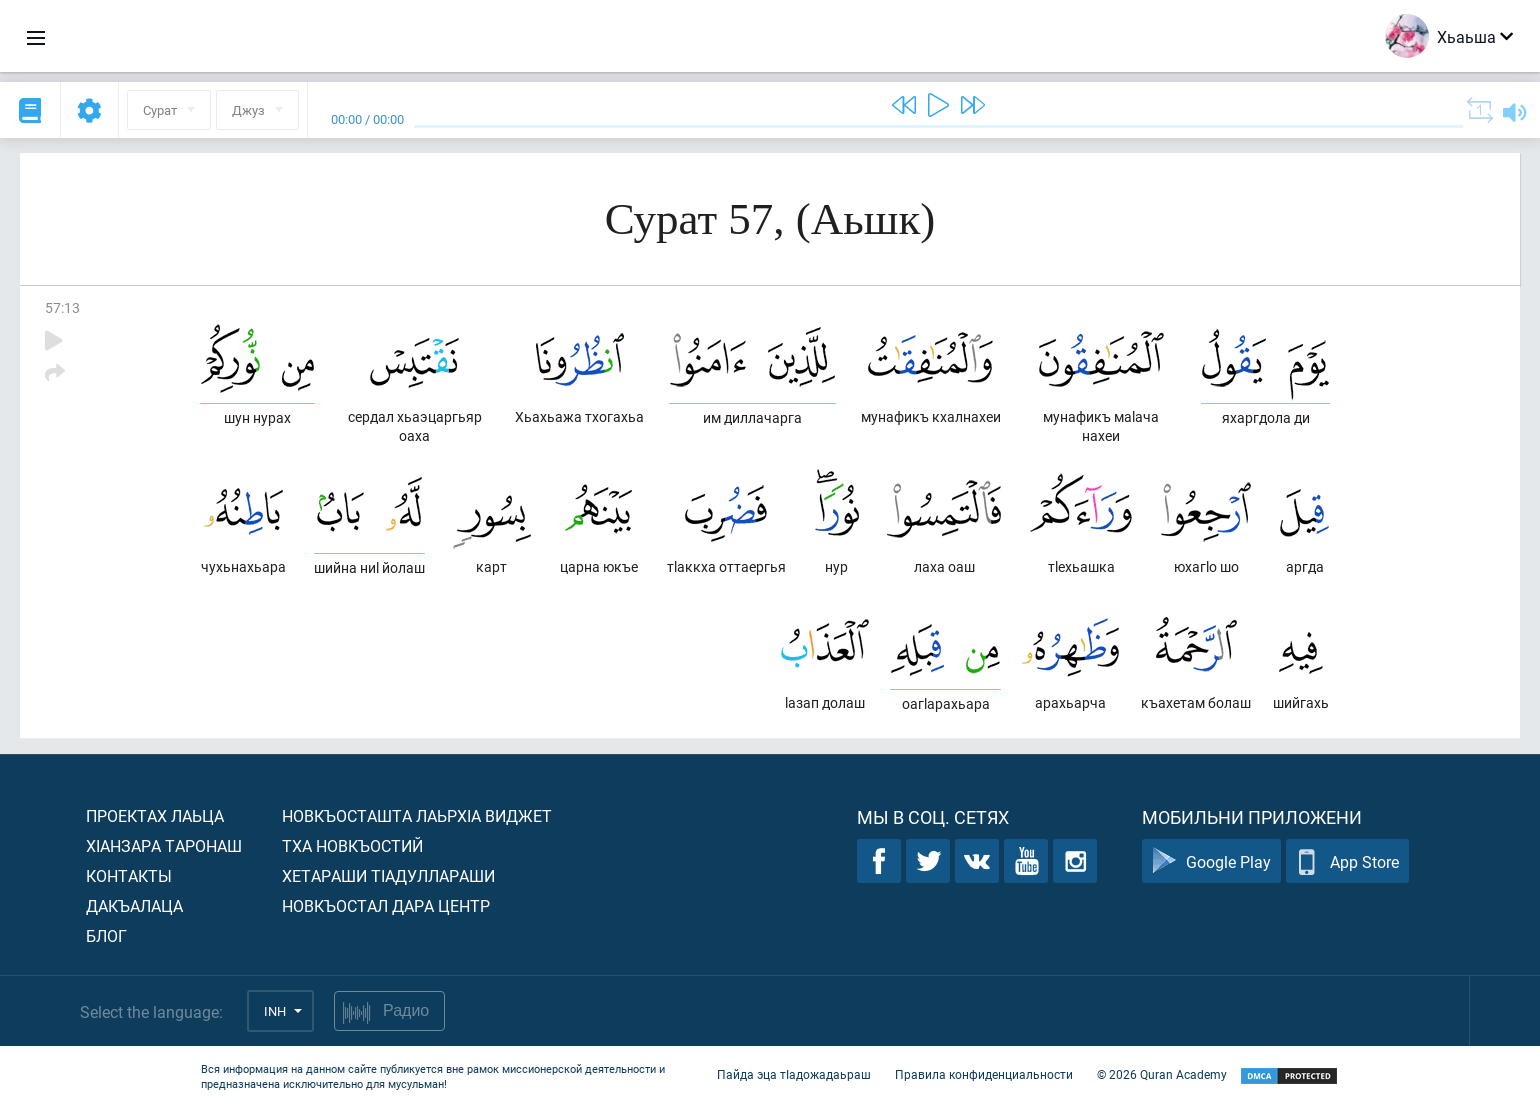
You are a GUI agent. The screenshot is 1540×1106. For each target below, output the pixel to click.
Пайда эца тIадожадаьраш (794, 1074)
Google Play (1211, 861)
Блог (106, 935)
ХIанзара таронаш (164, 845)
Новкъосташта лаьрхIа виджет (417, 815)
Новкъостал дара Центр (386, 905)
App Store (1347, 861)
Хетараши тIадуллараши (388, 875)
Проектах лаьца (155, 815)
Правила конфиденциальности (984, 1074)
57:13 (62, 307)
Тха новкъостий (352, 845)
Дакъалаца (134, 905)
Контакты (129, 875)
